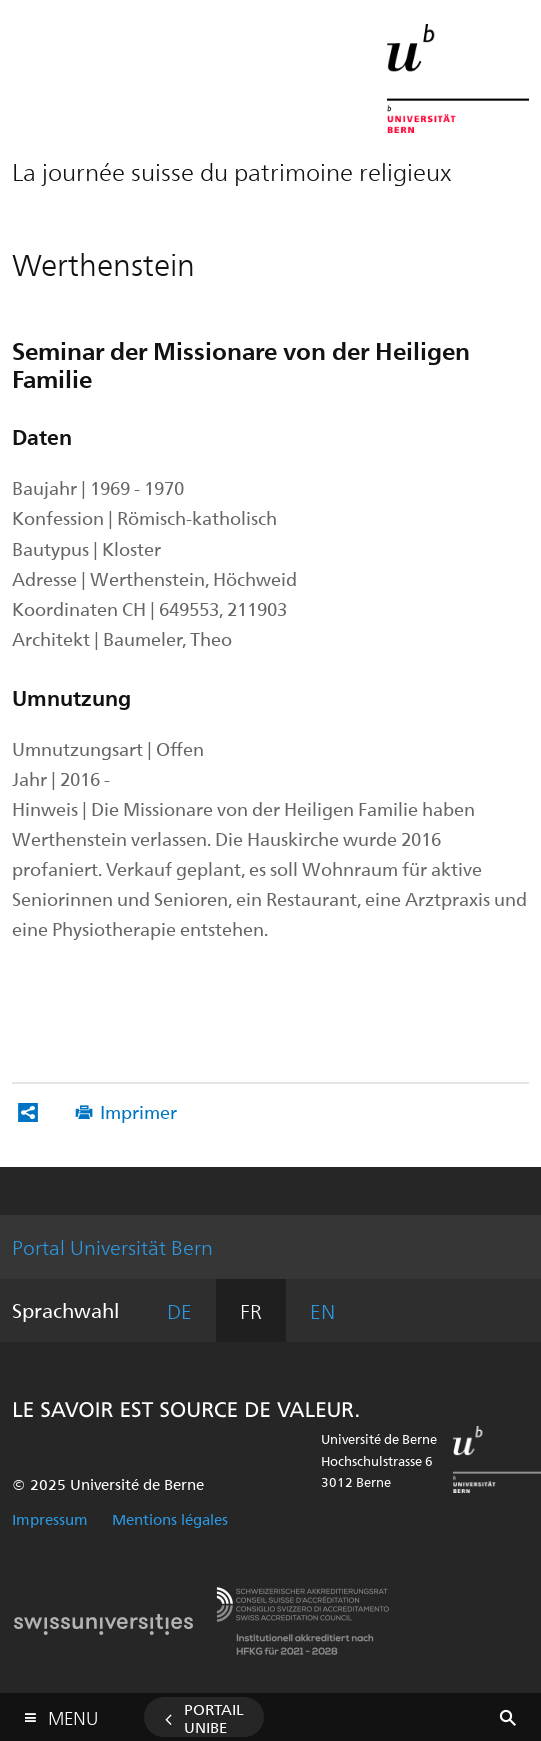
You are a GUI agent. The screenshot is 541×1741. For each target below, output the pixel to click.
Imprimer (138, 1111)
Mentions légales (170, 1519)
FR (251, 1310)
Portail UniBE (214, 1718)
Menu (73, 1713)
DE (179, 1310)
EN (322, 1310)
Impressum (50, 1519)
